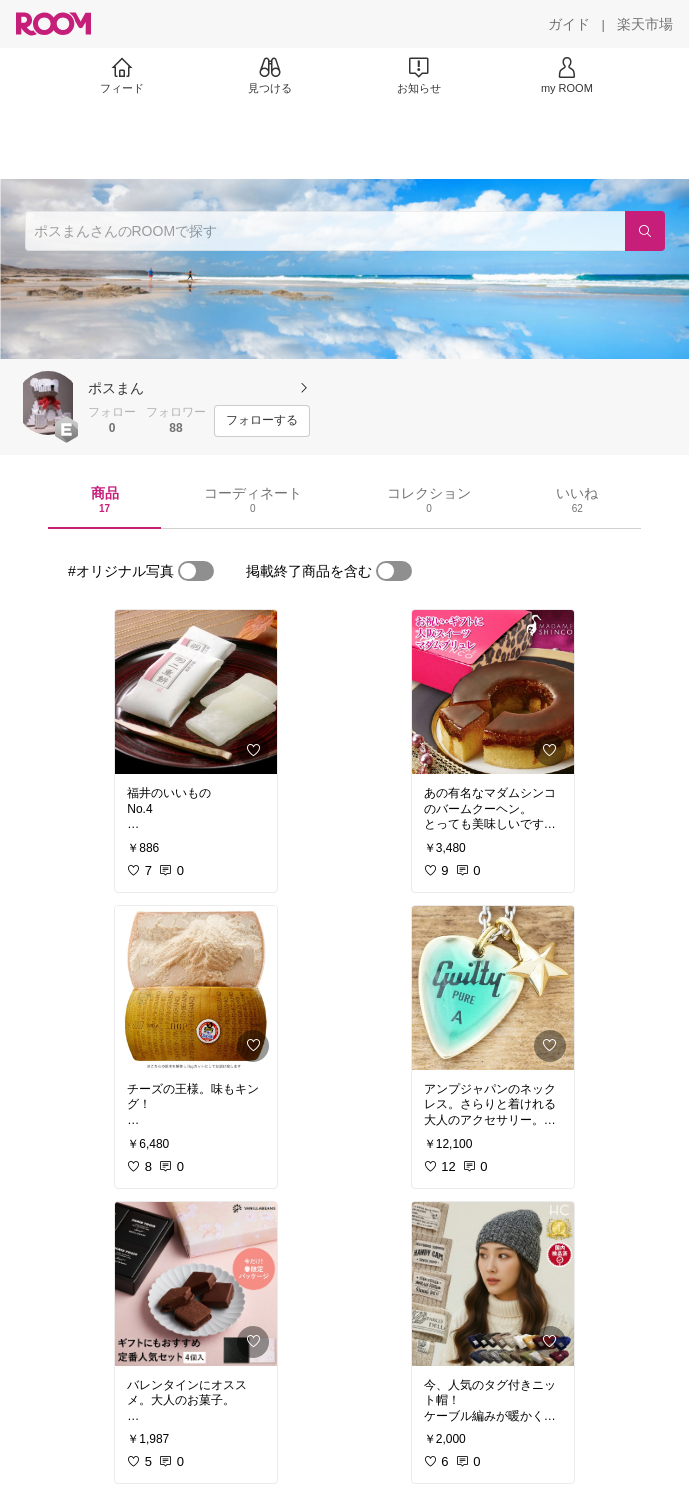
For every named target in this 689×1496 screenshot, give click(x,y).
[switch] (196, 571)
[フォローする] (262, 421)
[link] (196, 692)
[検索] (645, 231)
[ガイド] (569, 24)
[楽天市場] (645, 24)
